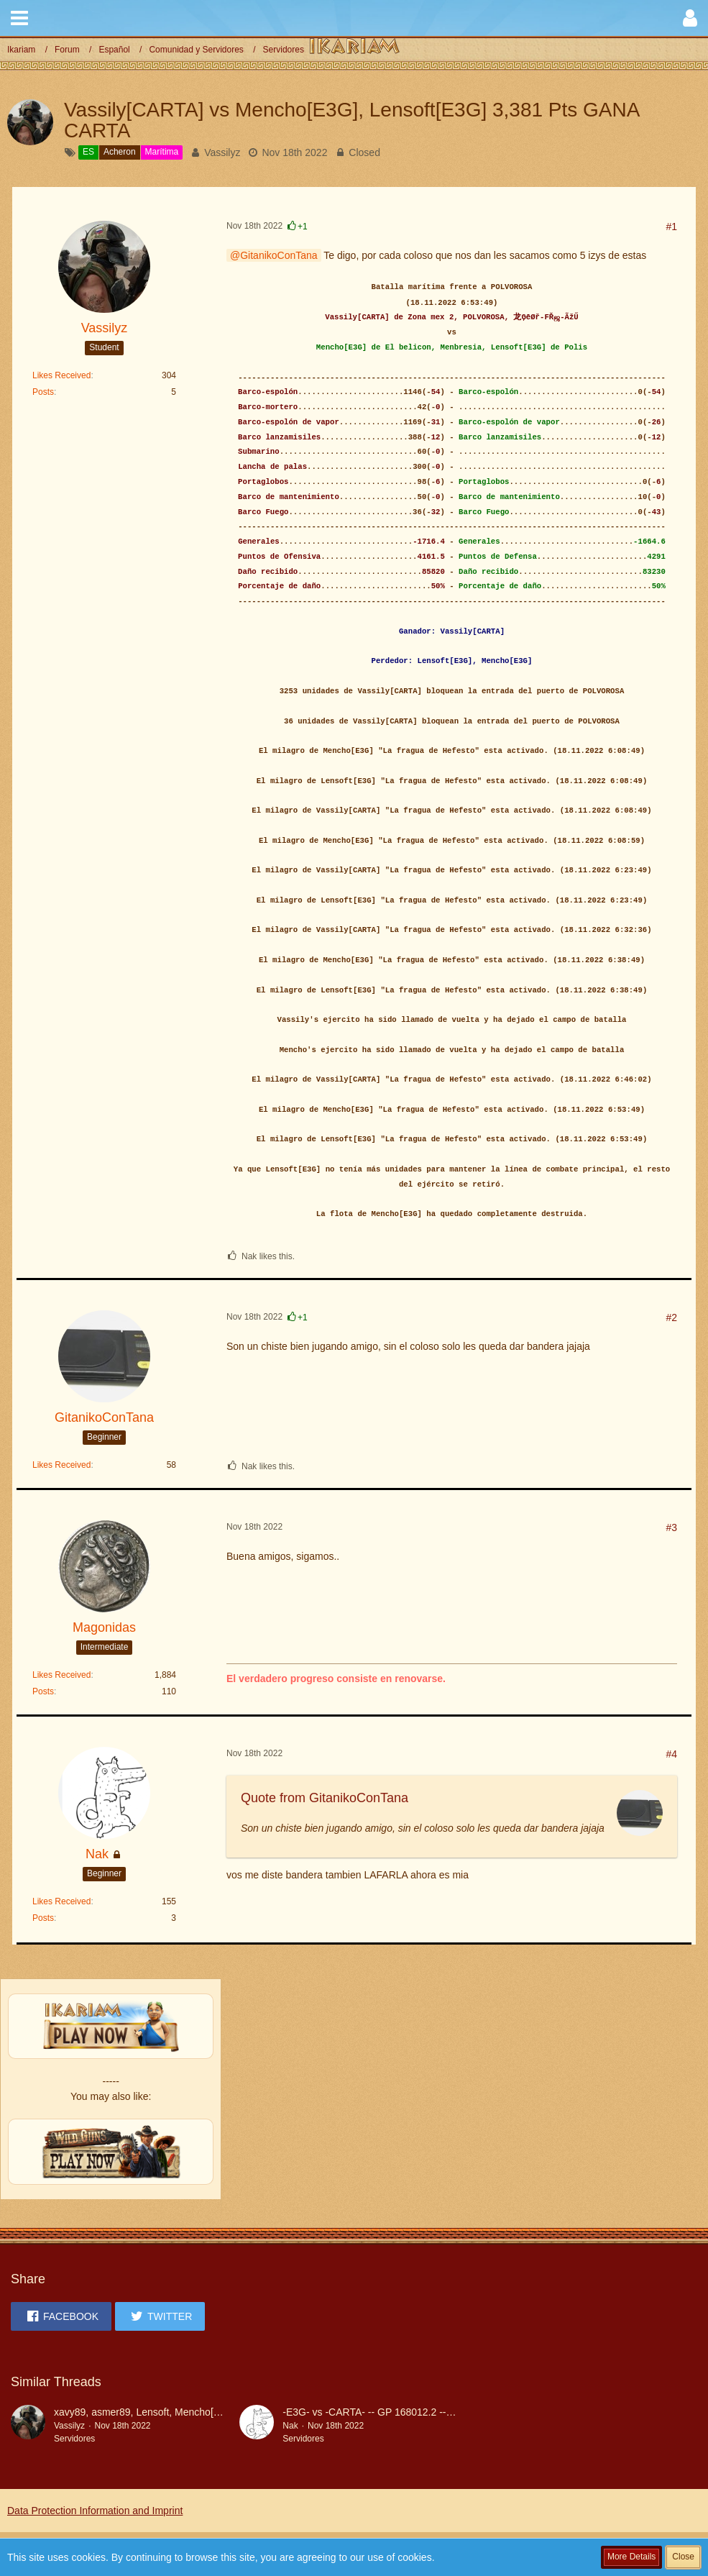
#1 (671, 226)
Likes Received (61, 375)
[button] (19, 17)
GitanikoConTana (278, 255)
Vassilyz (222, 152)
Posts (43, 392)
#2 (671, 1317)
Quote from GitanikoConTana (324, 1798)
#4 (671, 1754)
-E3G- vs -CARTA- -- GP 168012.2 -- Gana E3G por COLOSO (420, 2412)
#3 (671, 1527)
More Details (631, 2557)
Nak (290, 2426)
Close (683, 2557)
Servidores (74, 2439)
